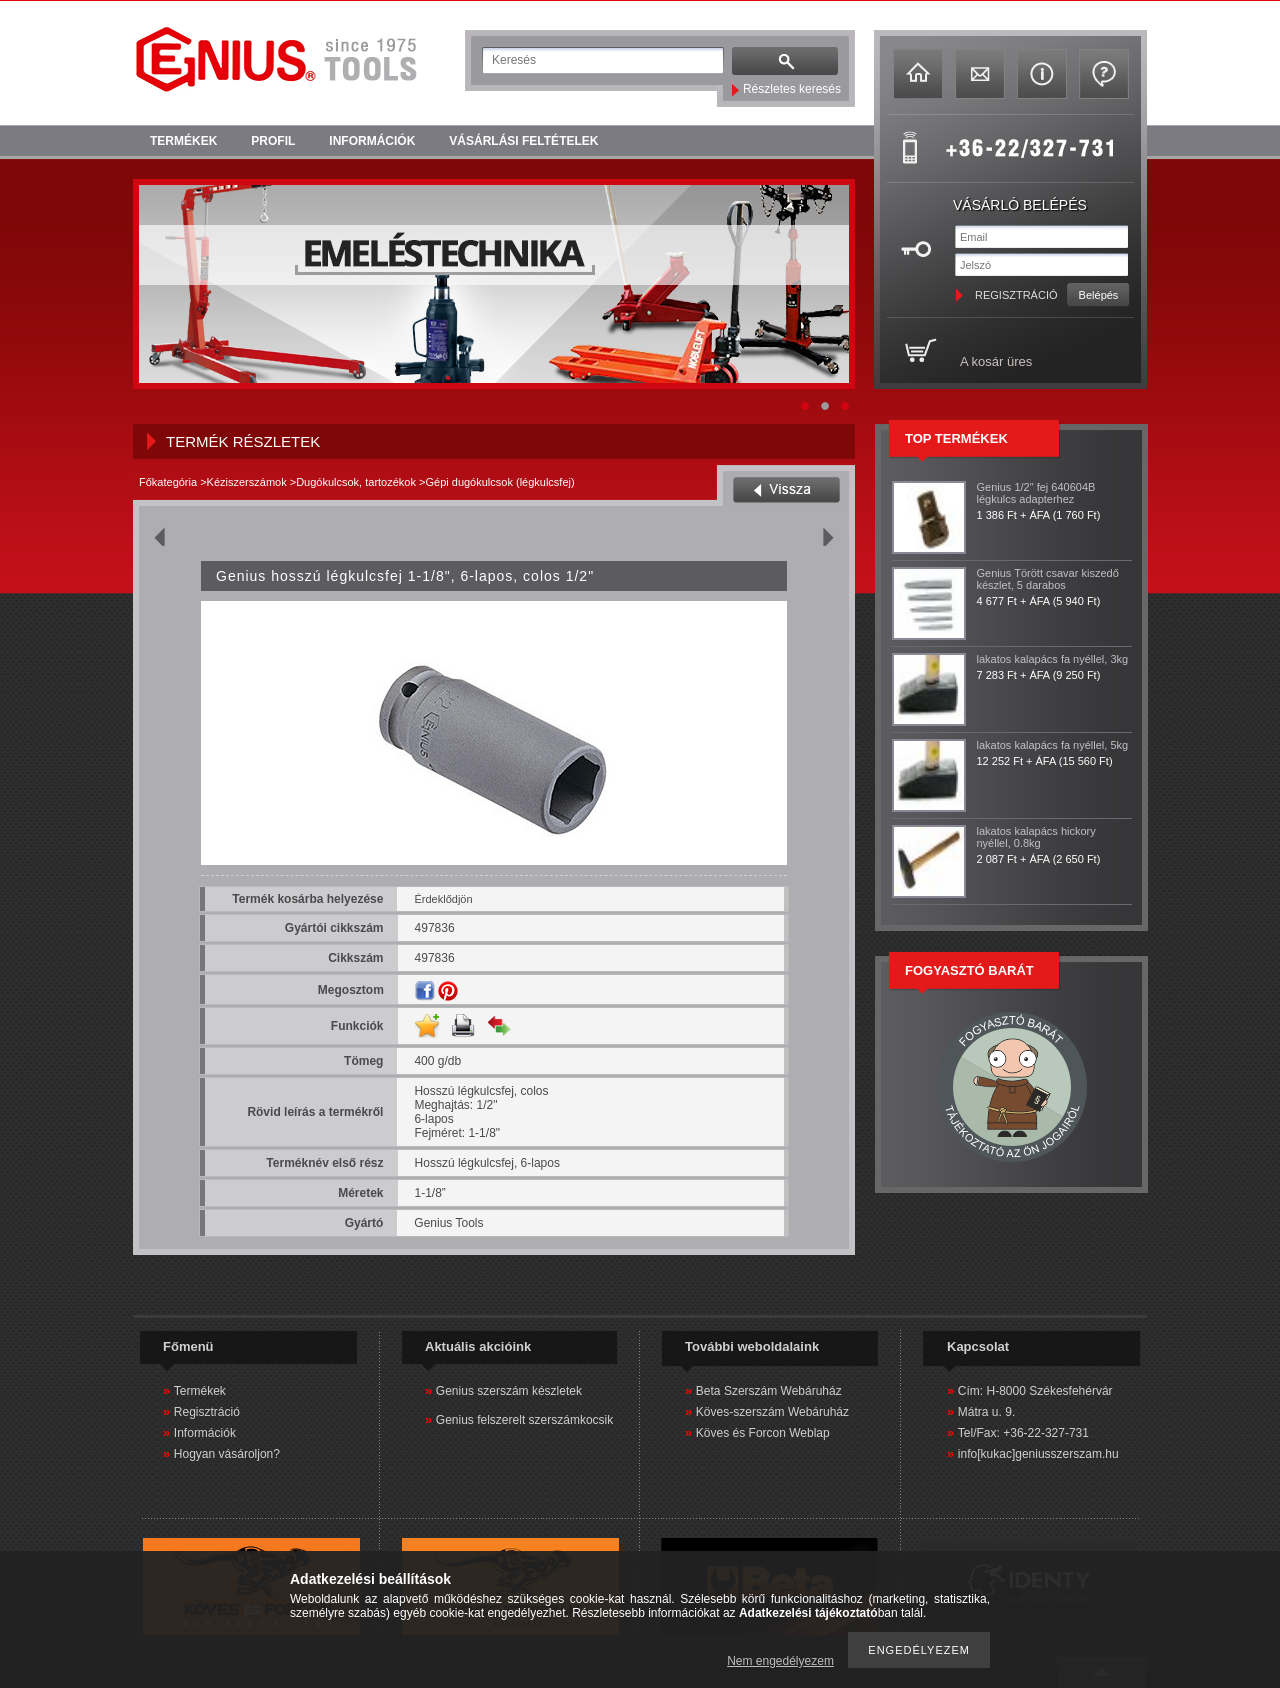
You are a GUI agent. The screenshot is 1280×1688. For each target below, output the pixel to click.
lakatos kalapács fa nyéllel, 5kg (1053, 745)
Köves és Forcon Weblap (763, 1433)
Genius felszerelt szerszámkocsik (524, 1420)
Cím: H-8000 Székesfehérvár (1035, 1391)
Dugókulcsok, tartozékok (356, 482)
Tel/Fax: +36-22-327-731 (1023, 1433)
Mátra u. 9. (986, 1412)
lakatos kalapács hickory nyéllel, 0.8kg (1036, 837)
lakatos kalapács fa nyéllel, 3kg (1053, 659)
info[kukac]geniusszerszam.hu (1038, 1454)
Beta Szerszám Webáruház (769, 1391)
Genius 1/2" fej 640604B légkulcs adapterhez (1036, 493)
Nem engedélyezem (780, 1661)
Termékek (200, 1391)
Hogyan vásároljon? (227, 1454)
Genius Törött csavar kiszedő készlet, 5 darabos (1048, 579)
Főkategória (168, 482)
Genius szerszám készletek (509, 1391)
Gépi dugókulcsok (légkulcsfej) (499, 482)
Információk (205, 1433)
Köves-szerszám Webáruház (772, 1412)
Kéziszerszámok (247, 482)
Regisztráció (207, 1412)
